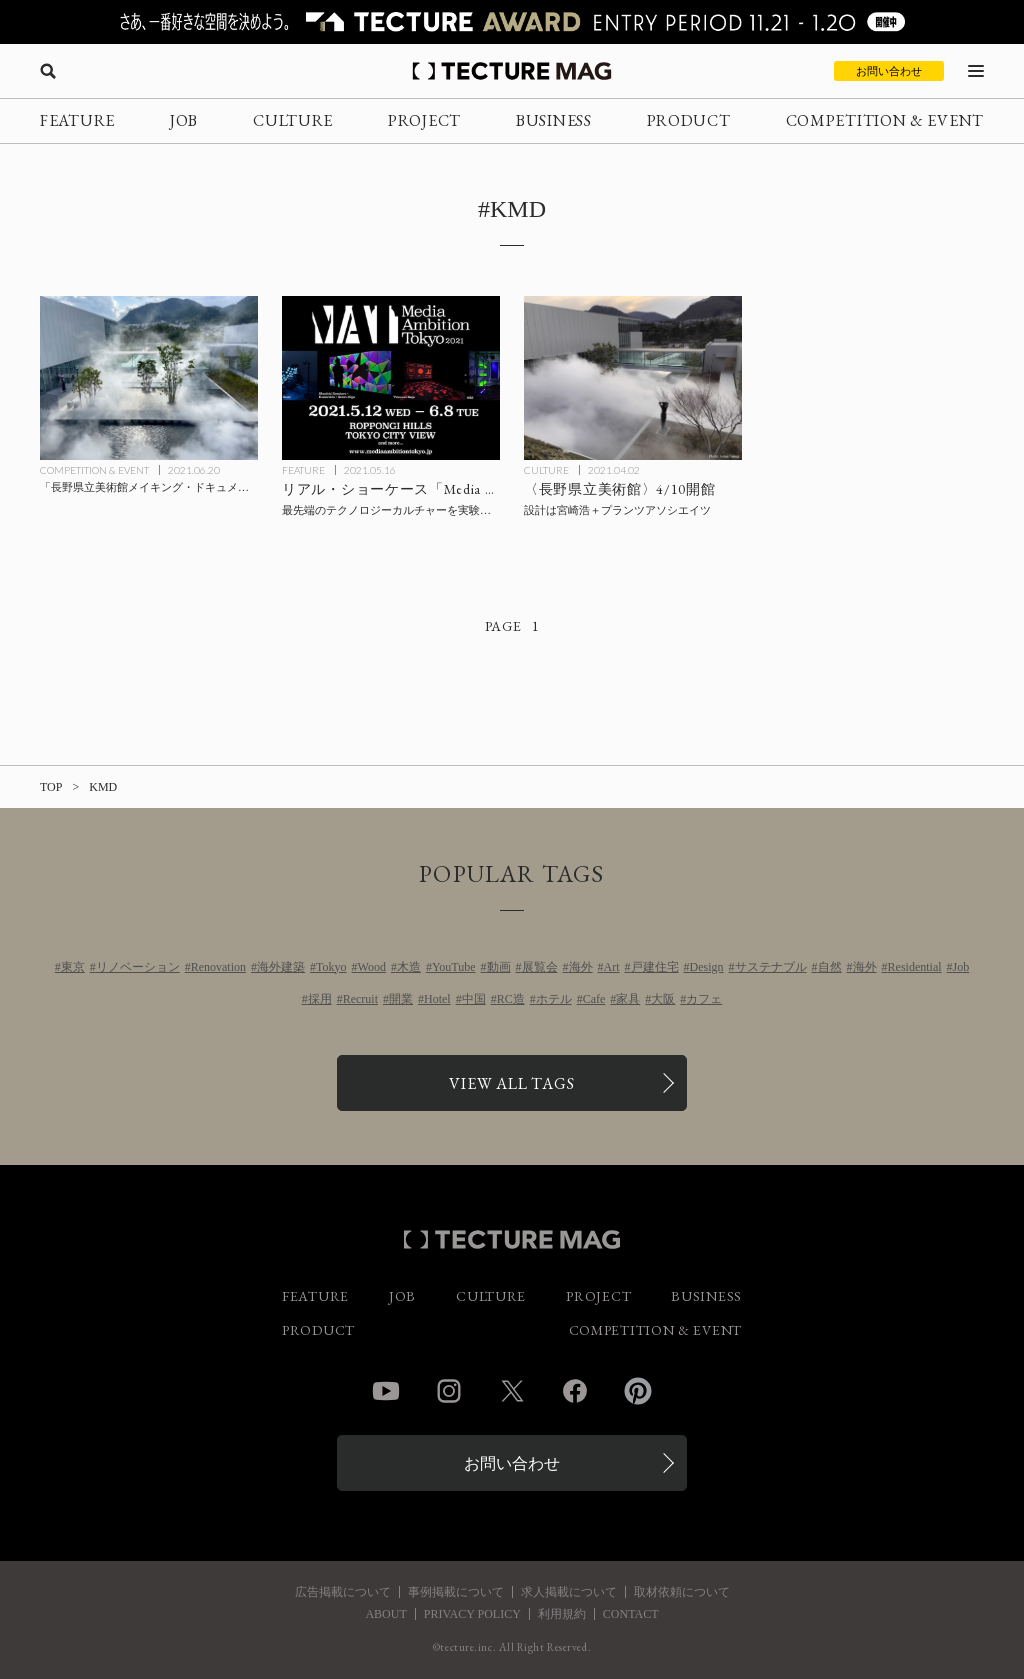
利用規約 (562, 1614)
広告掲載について (343, 1592)
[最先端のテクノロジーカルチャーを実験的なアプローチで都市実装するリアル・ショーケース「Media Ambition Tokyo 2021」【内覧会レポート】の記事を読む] (391, 378)
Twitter (512, 1391)
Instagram (449, 1391)
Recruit (360, 999)
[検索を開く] (48, 71)
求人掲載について (569, 1592)
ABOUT (385, 1614)
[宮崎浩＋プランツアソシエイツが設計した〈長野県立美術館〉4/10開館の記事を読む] (633, 378)
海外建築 (281, 967)
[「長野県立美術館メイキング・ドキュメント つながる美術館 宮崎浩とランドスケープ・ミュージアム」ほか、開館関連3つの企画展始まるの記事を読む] (149, 378)
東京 (73, 967)
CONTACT (631, 1614)
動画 (499, 967)
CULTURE (293, 120)
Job (961, 967)
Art (612, 967)
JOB (184, 120)
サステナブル (771, 967)
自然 (830, 967)
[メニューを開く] (976, 71)
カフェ (704, 999)
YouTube (454, 967)
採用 (320, 999)
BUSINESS (554, 120)
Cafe (594, 999)
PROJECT (424, 120)
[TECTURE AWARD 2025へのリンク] (512, 22)
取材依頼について (682, 1592)
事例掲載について (456, 1592)
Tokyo (331, 967)
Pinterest (638, 1391)
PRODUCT (689, 120)
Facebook (575, 1391)
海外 (581, 967)
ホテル (554, 999)
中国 (474, 999)
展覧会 (540, 967)
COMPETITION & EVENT (885, 120)
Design (707, 967)
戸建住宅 (655, 967)
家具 (628, 999)
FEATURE (77, 120)
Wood (372, 967)
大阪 (663, 999)
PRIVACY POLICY (472, 1614)
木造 (409, 967)
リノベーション (138, 967)
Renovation (218, 967)
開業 (401, 999)
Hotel (437, 999)
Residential (915, 967)
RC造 (511, 999)
